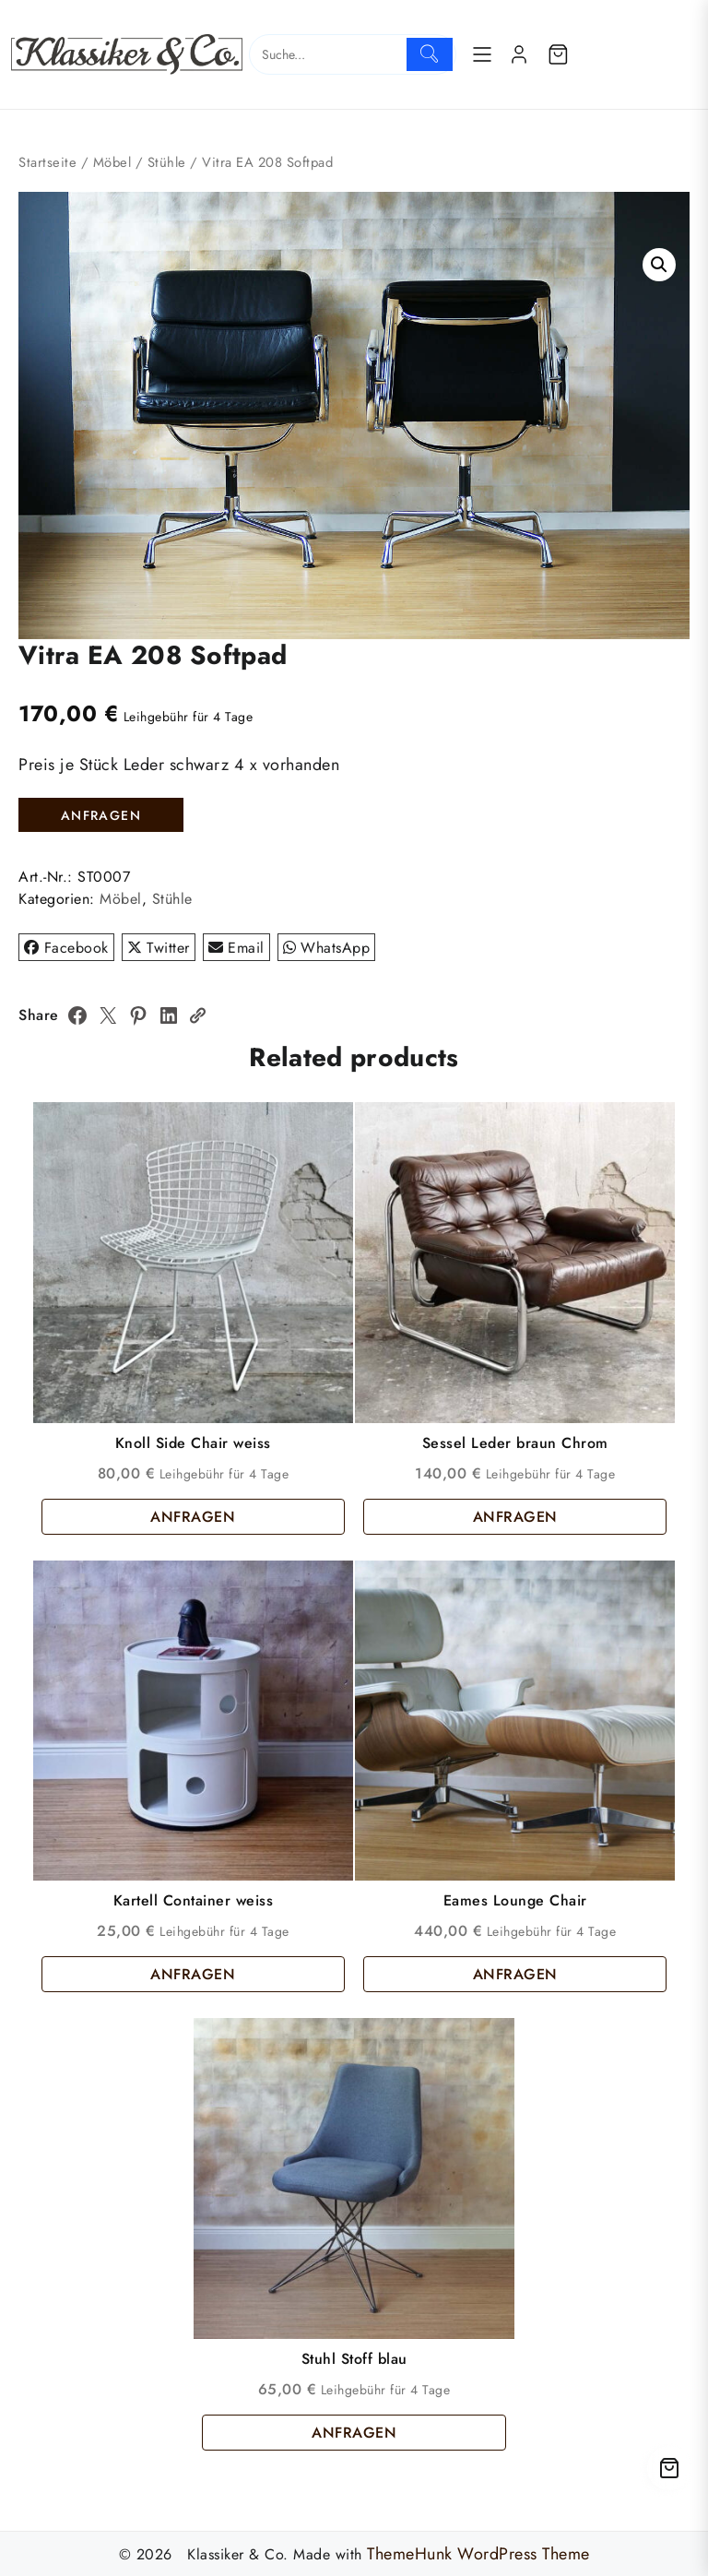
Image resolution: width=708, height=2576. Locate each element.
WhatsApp (327, 947)
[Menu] (482, 54)
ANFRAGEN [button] (192, 1516)
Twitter (158, 947)
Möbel (112, 162)
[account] (519, 54)
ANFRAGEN (101, 815)
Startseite (47, 162)
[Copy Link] (197, 1015)
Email (236, 947)
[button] (659, 264)
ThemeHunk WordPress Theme (478, 2554)
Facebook (66, 947)
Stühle (167, 162)
